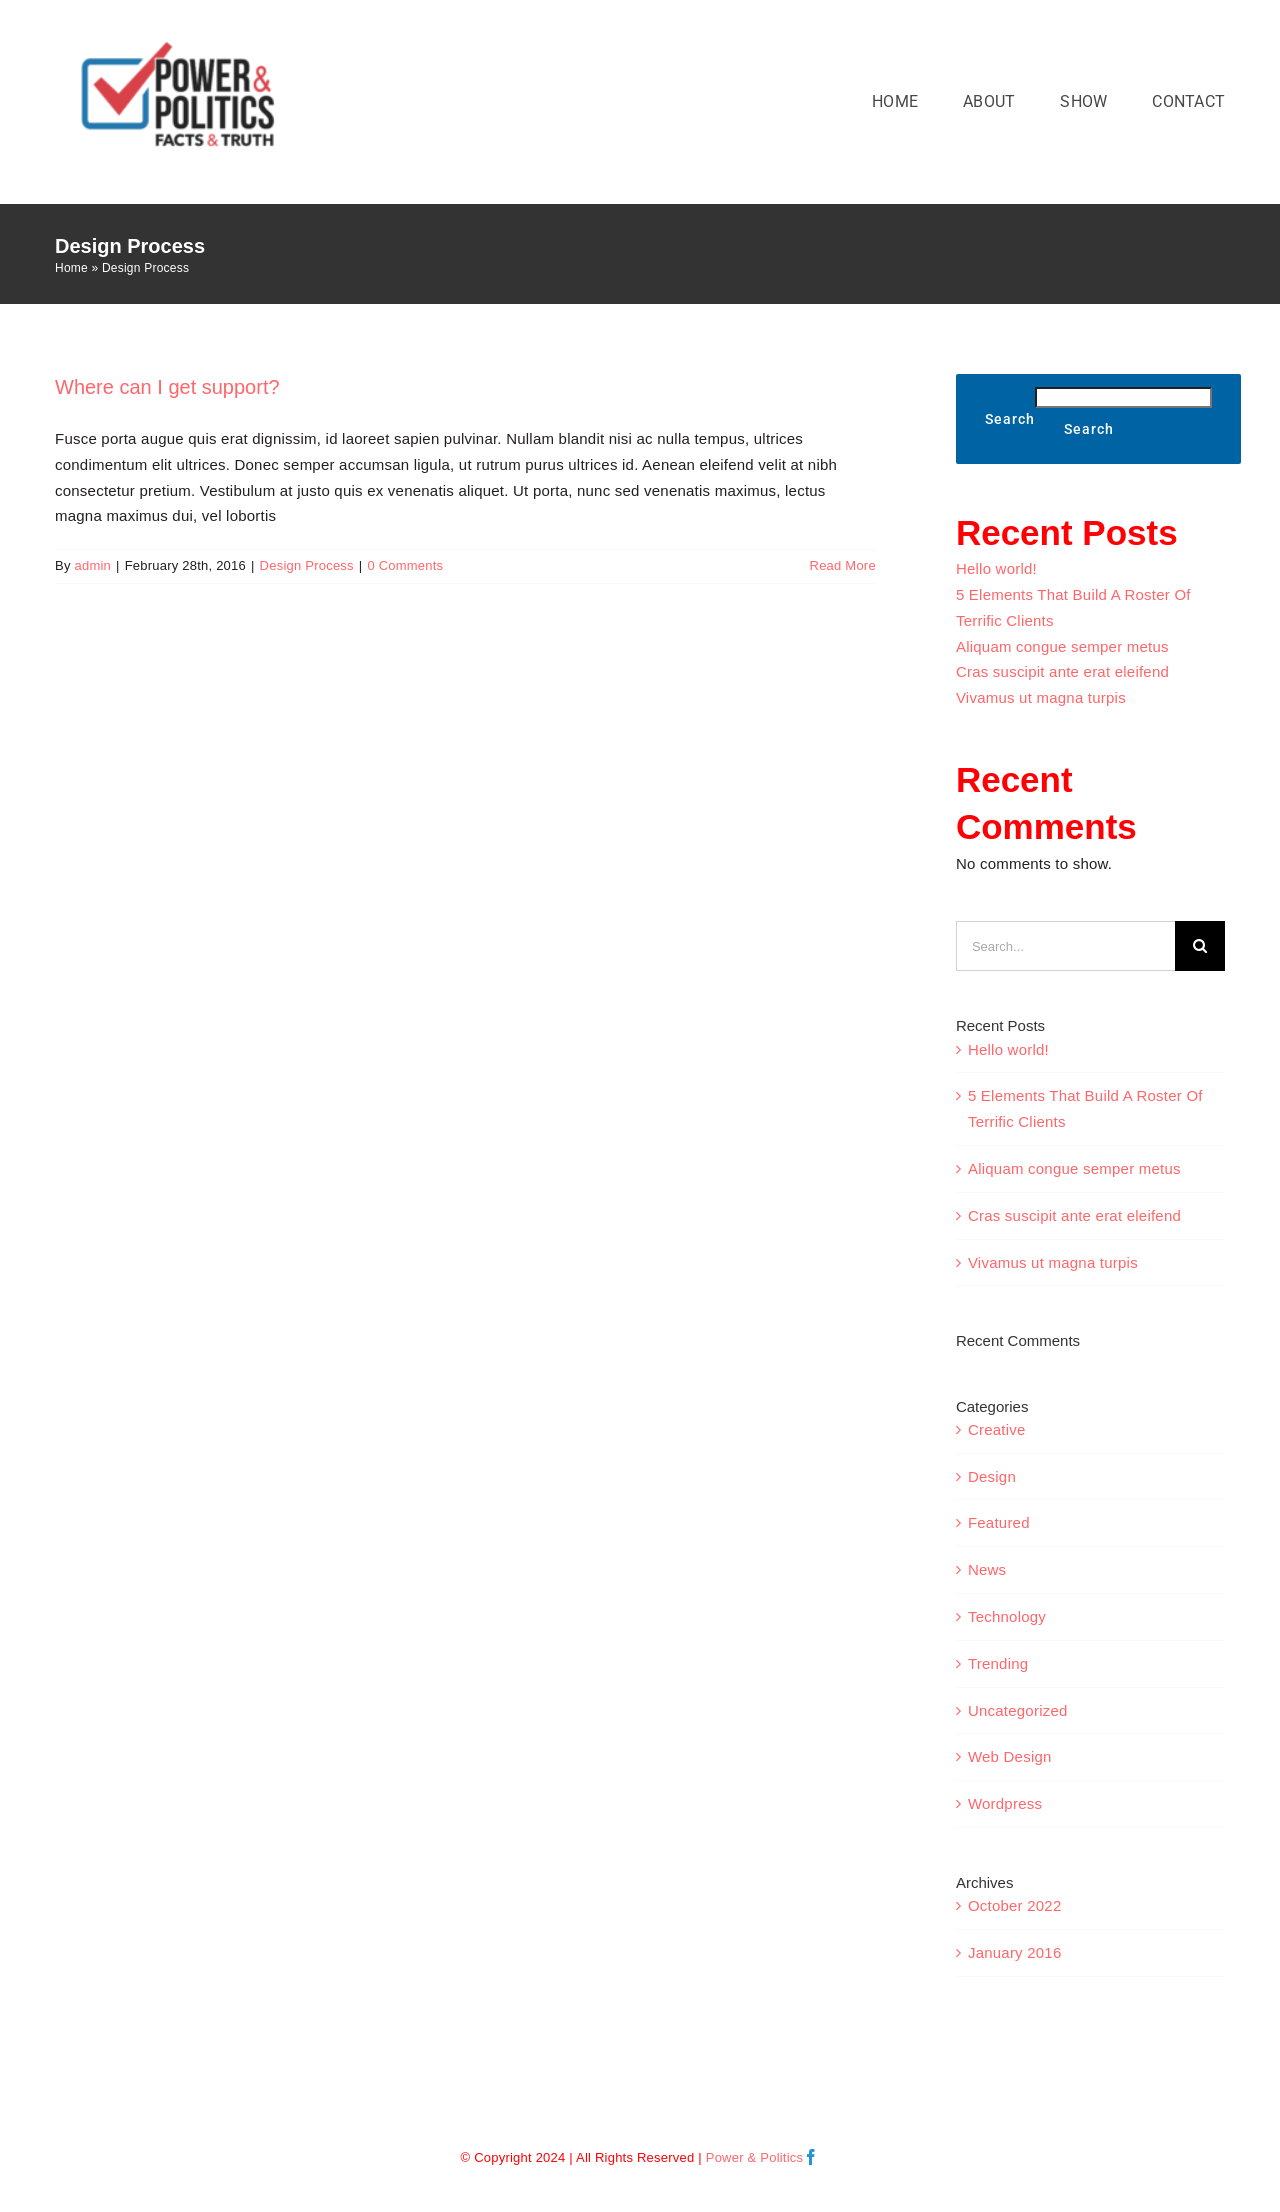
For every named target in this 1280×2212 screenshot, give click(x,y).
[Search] (1200, 946)
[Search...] (1065, 946)
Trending (998, 1663)
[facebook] (811, 2157)
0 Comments (405, 565)
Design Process (307, 565)
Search (1010, 419)
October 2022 (1015, 1905)
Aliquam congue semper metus (1062, 646)
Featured (999, 1522)
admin (92, 565)
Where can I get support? (167, 387)
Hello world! (996, 568)
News (987, 1569)
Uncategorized (1018, 1710)
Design (992, 1476)
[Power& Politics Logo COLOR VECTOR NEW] (180, 34)
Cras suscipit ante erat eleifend (1062, 671)
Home (71, 268)
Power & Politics (755, 2157)
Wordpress (1005, 1803)
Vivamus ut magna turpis (1041, 697)
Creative (997, 1429)
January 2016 (1015, 1952)
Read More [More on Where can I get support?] (843, 565)
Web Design (1010, 1756)
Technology (1007, 1616)
